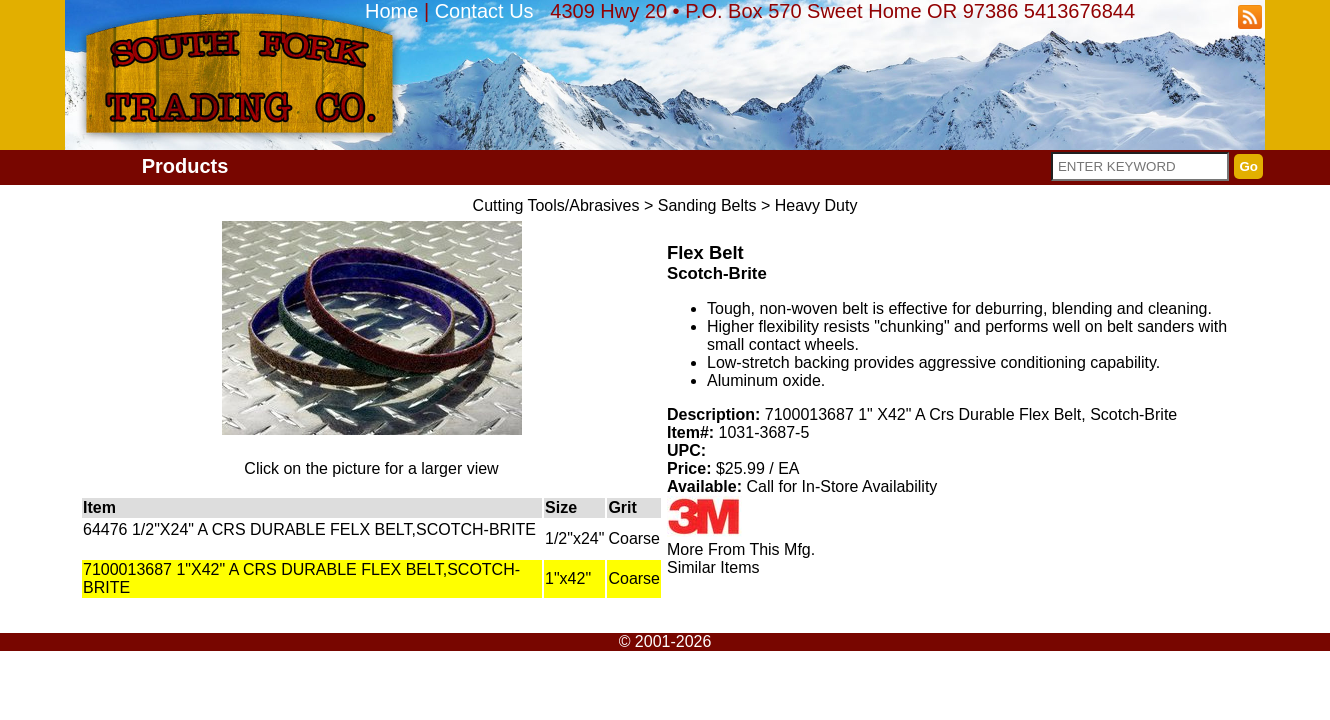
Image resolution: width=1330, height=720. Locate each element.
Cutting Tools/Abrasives (556, 205)
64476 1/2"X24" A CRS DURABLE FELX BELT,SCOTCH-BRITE (309, 529)
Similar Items (713, 567)
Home (391, 11)
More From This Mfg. (741, 549)
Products (185, 166)
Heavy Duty (816, 205)
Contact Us (484, 11)
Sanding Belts (707, 205)
